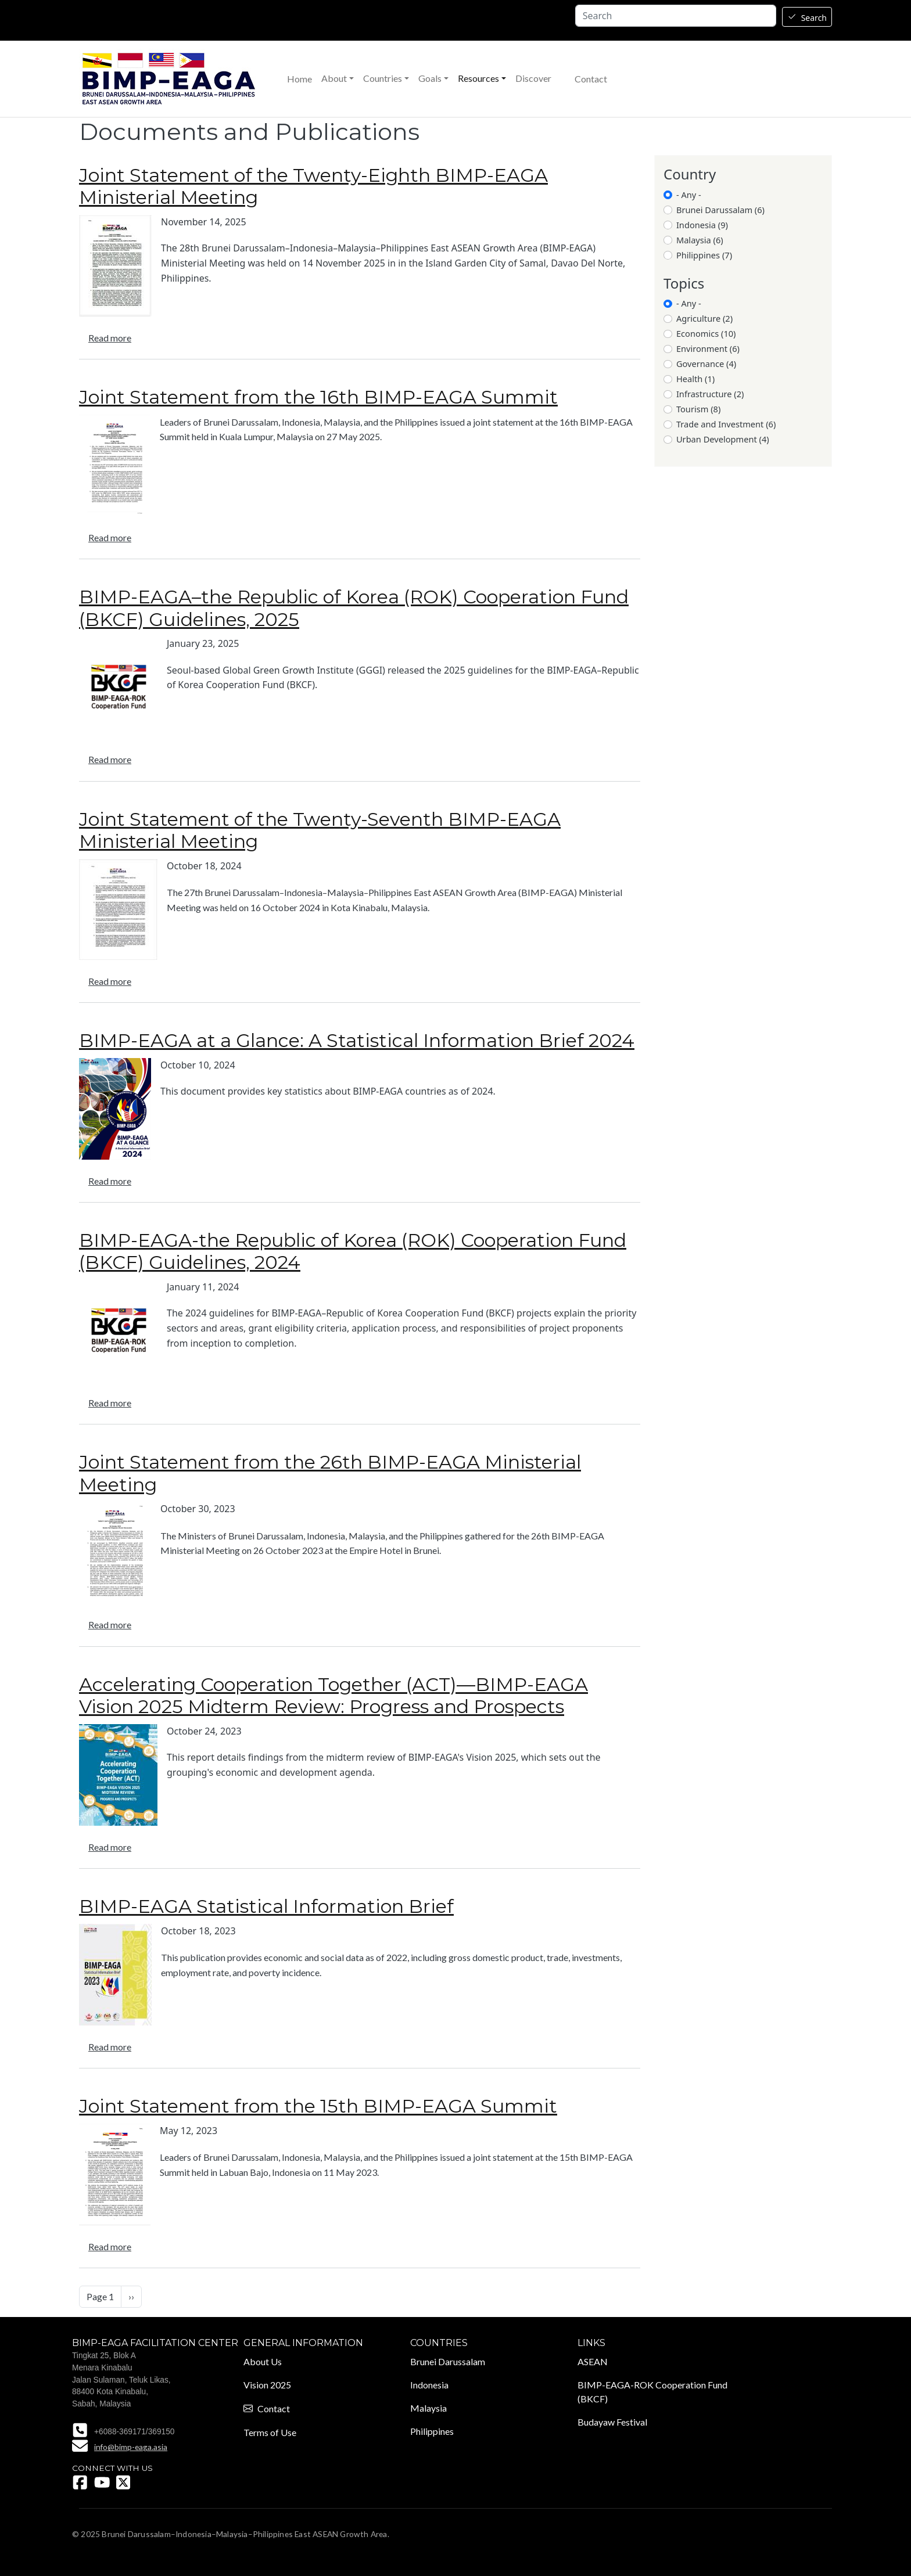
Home (299, 79)
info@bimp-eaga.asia (130, 2447)
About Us (262, 2361)
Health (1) (695, 378)
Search (814, 17)
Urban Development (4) (722, 439)
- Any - (688, 194)
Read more (109, 337)
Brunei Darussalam (447, 2361)
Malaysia (428, 2407)
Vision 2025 (267, 2384)
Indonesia (429, 2384)
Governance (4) (706, 363)
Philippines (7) (704, 255)
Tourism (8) (698, 409)
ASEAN (593, 2361)
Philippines (432, 2431)
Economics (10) (706, 333)
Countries (382, 78)
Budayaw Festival (612, 2421)
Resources (478, 78)
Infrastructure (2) (710, 394)
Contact (591, 79)
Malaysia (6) (699, 240)
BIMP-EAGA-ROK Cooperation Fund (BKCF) (652, 2391)
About (334, 78)
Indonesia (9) (702, 225)
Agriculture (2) (704, 318)
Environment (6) (708, 348)
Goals (430, 78)
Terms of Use (269, 2432)
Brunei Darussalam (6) (720, 209)
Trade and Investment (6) (726, 424)
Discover (533, 78)
